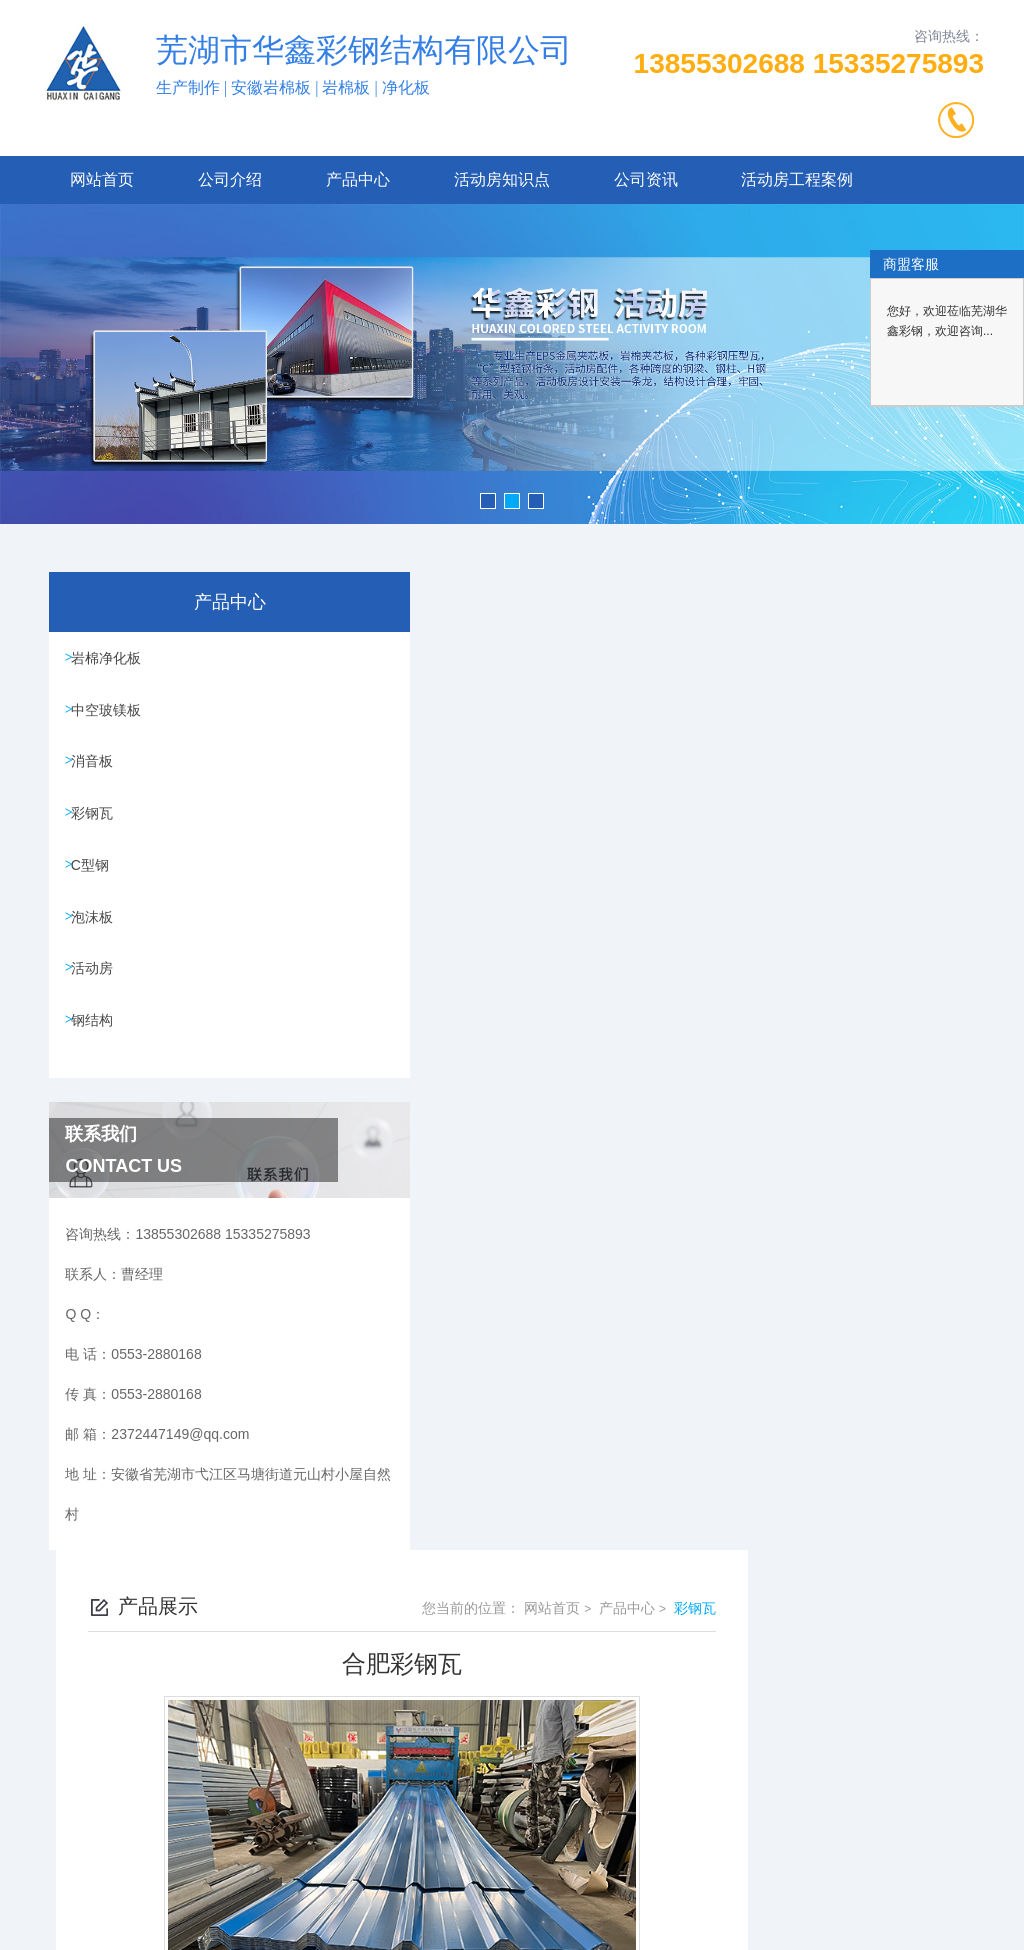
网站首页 (102, 179)
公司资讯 (646, 179)
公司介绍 (230, 179)
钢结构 (97, 1059)
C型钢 (95, 888)
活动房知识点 (502, 179)
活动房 (97, 1002)
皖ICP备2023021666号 (652, 1744)
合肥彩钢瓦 (431, 1323)
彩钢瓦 (97, 831)
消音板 (97, 774)
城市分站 (54, 1927)
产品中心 (358, 179)
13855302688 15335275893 (809, 63)
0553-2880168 (355, 1712)
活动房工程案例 (797, 179)
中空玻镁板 (111, 717)
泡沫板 (97, 945)
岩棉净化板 (111, 660)
